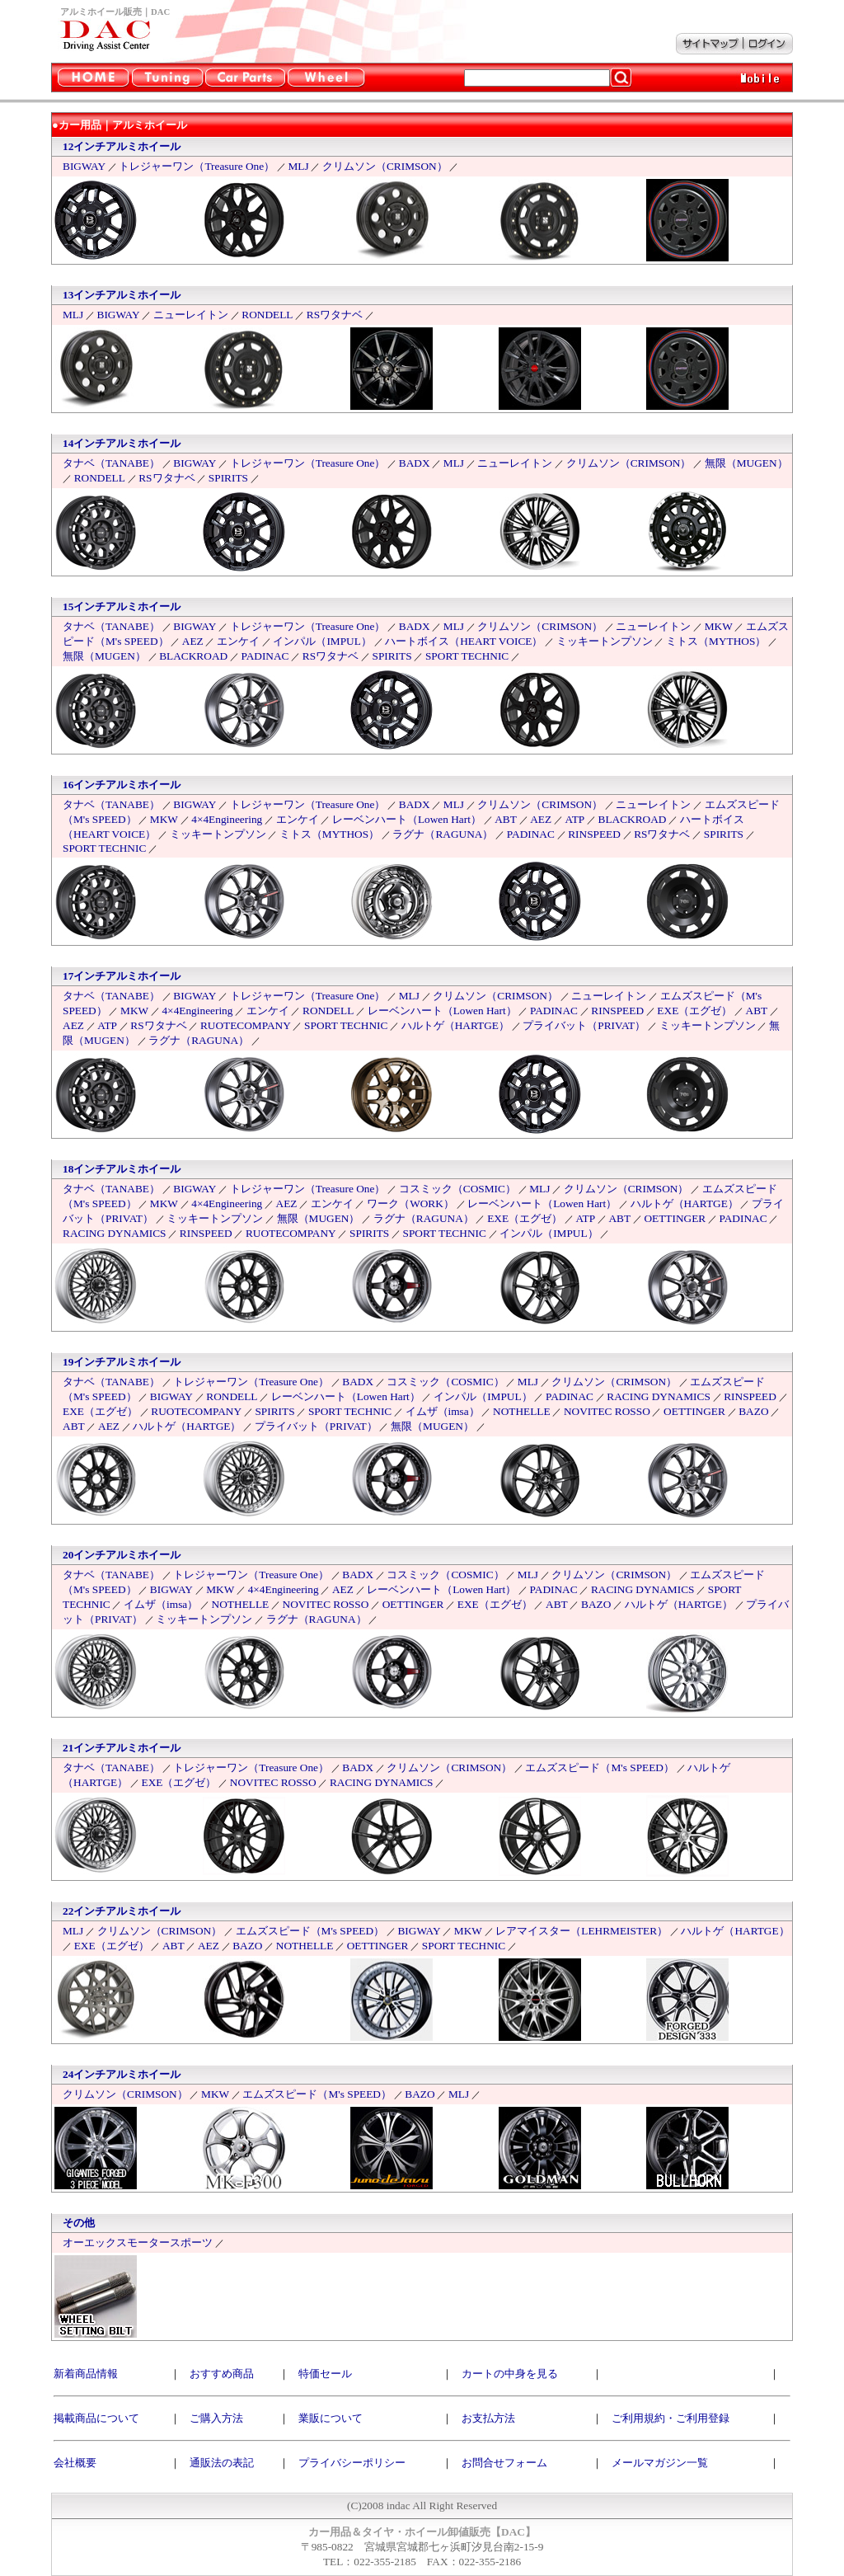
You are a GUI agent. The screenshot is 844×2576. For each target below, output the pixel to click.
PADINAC (264, 656)
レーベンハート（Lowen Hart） (406, 819)
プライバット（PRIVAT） (584, 1025)
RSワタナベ (335, 314)
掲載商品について (96, 2418)
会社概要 (75, 2462)
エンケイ (238, 641)
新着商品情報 (86, 2373)
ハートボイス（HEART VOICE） (463, 641)
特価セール (325, 2373)
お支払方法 (488, 2418)
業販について (330, 2418)
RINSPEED (594, 834)
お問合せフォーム (504, 2462)
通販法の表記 (222, 2462)
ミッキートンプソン (604, 641)
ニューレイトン (190, 314)
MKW (719, 626)
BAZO (753, 1411)
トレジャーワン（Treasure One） (196, 166)
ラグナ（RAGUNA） (442, 834)
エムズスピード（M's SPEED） (599, 1767)
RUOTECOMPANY (245, 1025)
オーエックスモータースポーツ (138, 2242)
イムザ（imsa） (443, 1411)
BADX (414, 463)
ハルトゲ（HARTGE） (455, 1025)
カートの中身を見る (510, 2373)
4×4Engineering (226, 819)
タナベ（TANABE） (111, 463)
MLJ (298, 166)
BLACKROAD (193, 656)
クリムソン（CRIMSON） (385, 166)
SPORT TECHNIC (467, 656)
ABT (506, 819)
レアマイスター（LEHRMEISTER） (581, 1931)
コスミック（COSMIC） (457, 1188)
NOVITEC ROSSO (607, 1411)
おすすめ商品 (222, 2373)
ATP (574, 819)
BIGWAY (84, 166)
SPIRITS (228, 478)
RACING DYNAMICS (114, 1233)
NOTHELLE (522, 1411)
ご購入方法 (216, 2418)
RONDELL (267, 314)
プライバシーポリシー (352, 2462)
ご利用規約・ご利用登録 (670, 2418)
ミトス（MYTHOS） (716, 641)
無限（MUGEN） (746, 463)
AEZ (193, 641)
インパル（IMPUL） (322, 641)
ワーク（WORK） (410, 1203)
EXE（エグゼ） (694, 1010)
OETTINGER (675, 1218)
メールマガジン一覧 (660, 2462)
